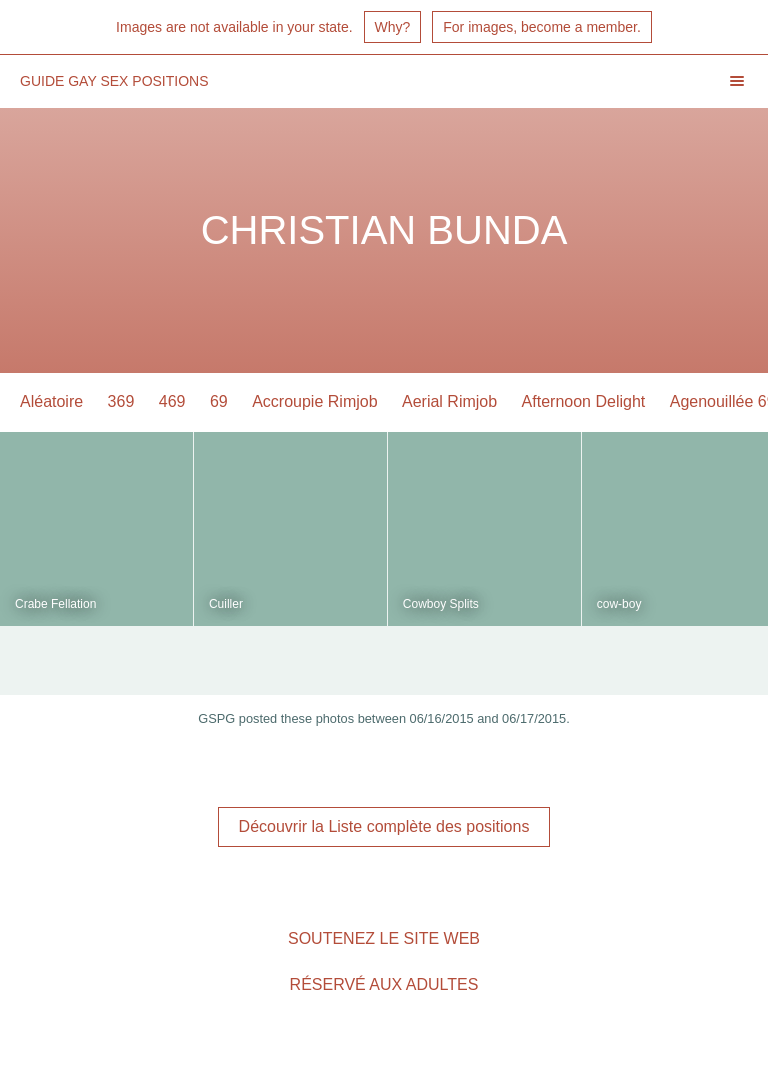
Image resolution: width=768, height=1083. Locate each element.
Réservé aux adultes (384, 984)
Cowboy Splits (441, 604)
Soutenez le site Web (384, 938)
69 (219, 401)
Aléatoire (51, 401)
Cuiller (226, 604)
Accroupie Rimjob (314, 401)
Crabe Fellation (55, 604)
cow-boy (619, 604)
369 (121, 401)
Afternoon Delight (584, 401)
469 (172, 401)
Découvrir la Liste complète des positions (384, 826)
